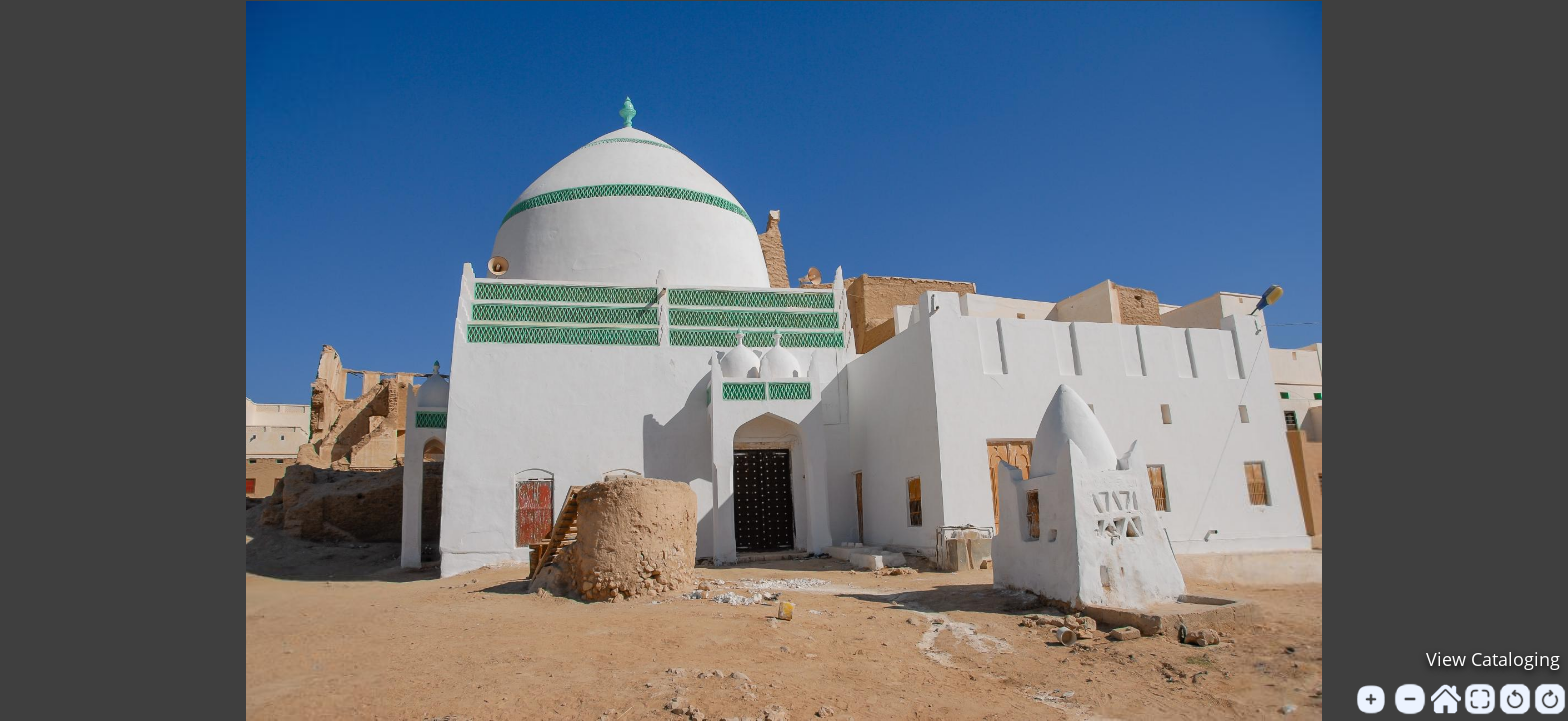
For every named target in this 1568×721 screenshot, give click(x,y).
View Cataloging (1493, 659)
